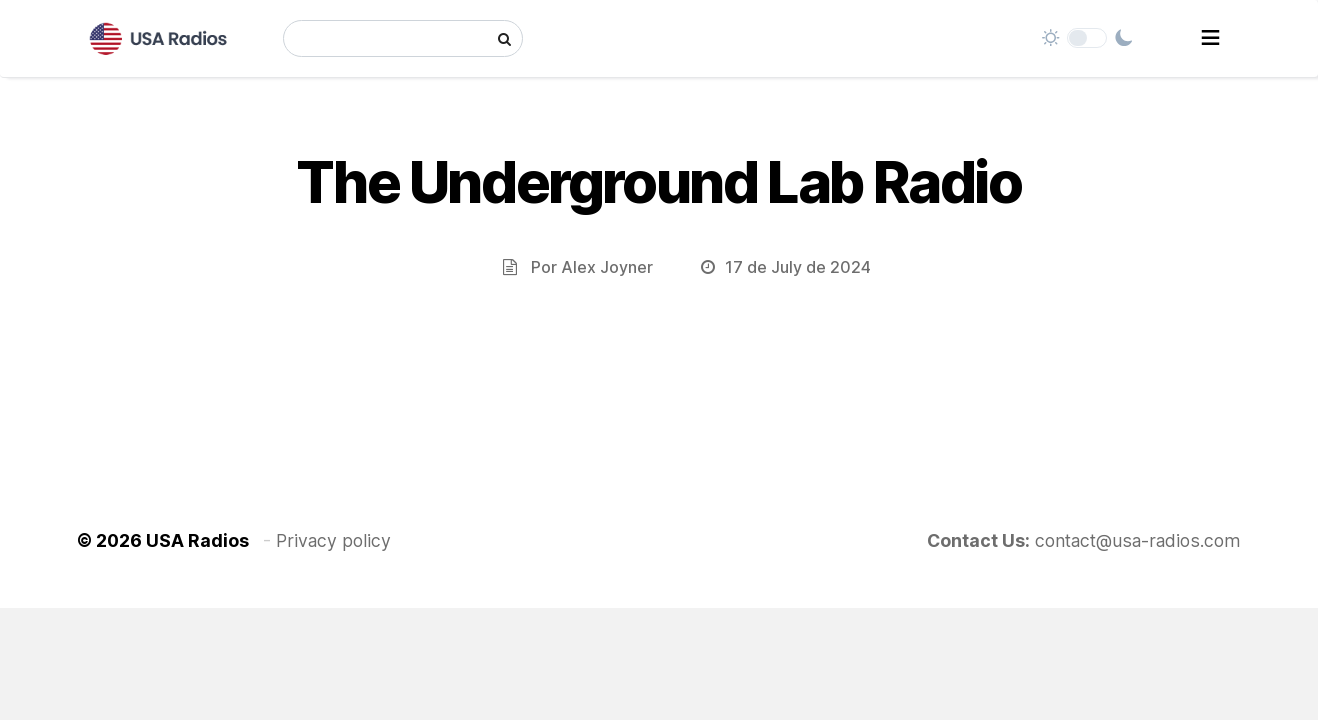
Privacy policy (333, 540)
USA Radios (197, 540)
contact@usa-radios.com (1138, 540)
